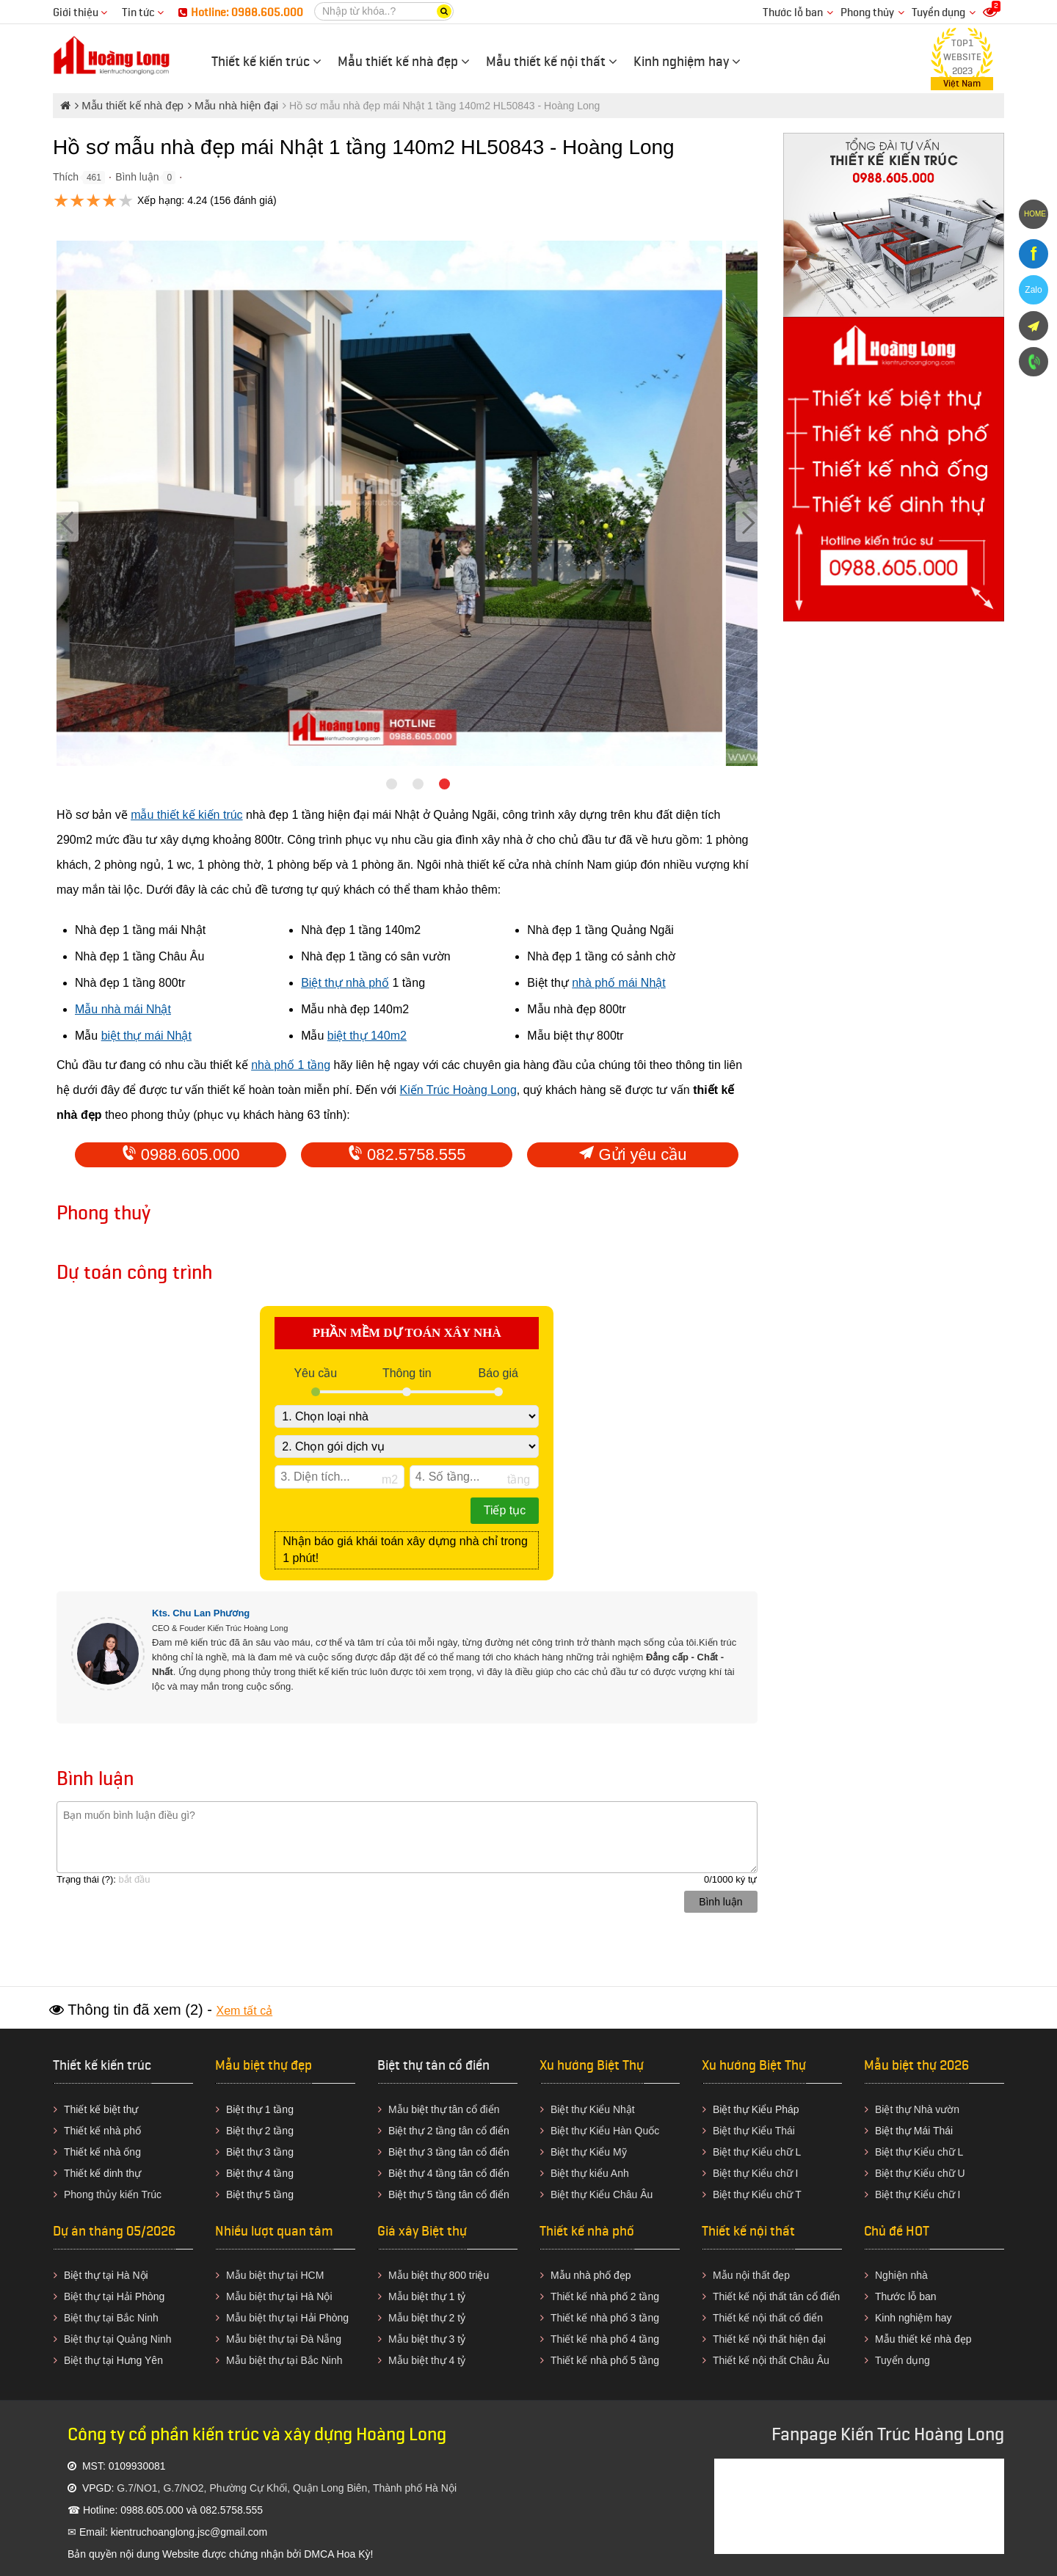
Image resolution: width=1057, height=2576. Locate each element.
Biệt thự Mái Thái (914, 2131)
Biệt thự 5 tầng (260, 2194)
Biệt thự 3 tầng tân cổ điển (448, 2152)
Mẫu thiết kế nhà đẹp (923, 2339)
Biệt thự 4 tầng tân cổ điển (448, 2173)
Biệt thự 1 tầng (260, 2109)
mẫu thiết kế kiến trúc (186, 815)
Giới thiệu (80, 13)
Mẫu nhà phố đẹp (591, 2275)
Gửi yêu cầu (632, 1154)
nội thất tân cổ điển (796, 2296)
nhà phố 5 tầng (624, 2360)
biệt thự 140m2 (367, 1035)
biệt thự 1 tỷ (438, 2296)
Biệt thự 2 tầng (260, 2131)
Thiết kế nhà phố (102, 2131)
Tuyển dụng (938, 13)
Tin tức (143, 13)
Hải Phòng (324, 2318)
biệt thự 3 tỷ (438, 2339)
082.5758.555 (407, 1154)
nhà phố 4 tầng (624, 2339)
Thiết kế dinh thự (102, 2173)
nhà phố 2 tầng (624, 2296)
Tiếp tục (505, 1510)
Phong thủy (867, 13)
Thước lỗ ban (793, 13)
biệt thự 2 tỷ (438, 2318)
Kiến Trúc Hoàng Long (458, 1090)
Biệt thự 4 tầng (260, 2173)
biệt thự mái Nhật (146, 1035)
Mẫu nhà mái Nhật (123, 1009)
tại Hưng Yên (133, 2360)
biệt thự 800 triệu (450, 2275)
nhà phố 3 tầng (624, 2318)
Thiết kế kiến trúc (102, 2065)
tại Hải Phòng (133, 2296)
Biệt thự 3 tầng (260, 2152)
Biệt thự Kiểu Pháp (756, 2109)
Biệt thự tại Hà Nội (106, 2275)
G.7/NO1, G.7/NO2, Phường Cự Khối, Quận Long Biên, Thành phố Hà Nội (287, 2488)
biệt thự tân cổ (444, 2109)
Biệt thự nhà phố (345, 983)
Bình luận (137, 177)
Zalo (1033, 290)
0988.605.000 (181, 1154)
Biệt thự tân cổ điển (433, 2065)
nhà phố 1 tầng (290, 1065)
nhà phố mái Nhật (619, 983)
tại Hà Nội (310, 2296)
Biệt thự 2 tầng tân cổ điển (448, 2131)
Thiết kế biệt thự (101, 2109)
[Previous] (68, 521)
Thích (66, 177)
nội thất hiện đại (789, 2339)
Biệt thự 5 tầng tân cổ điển (448, 2194)
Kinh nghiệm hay (913, 2318)
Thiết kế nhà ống (102, 2152)
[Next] (746, 521)
